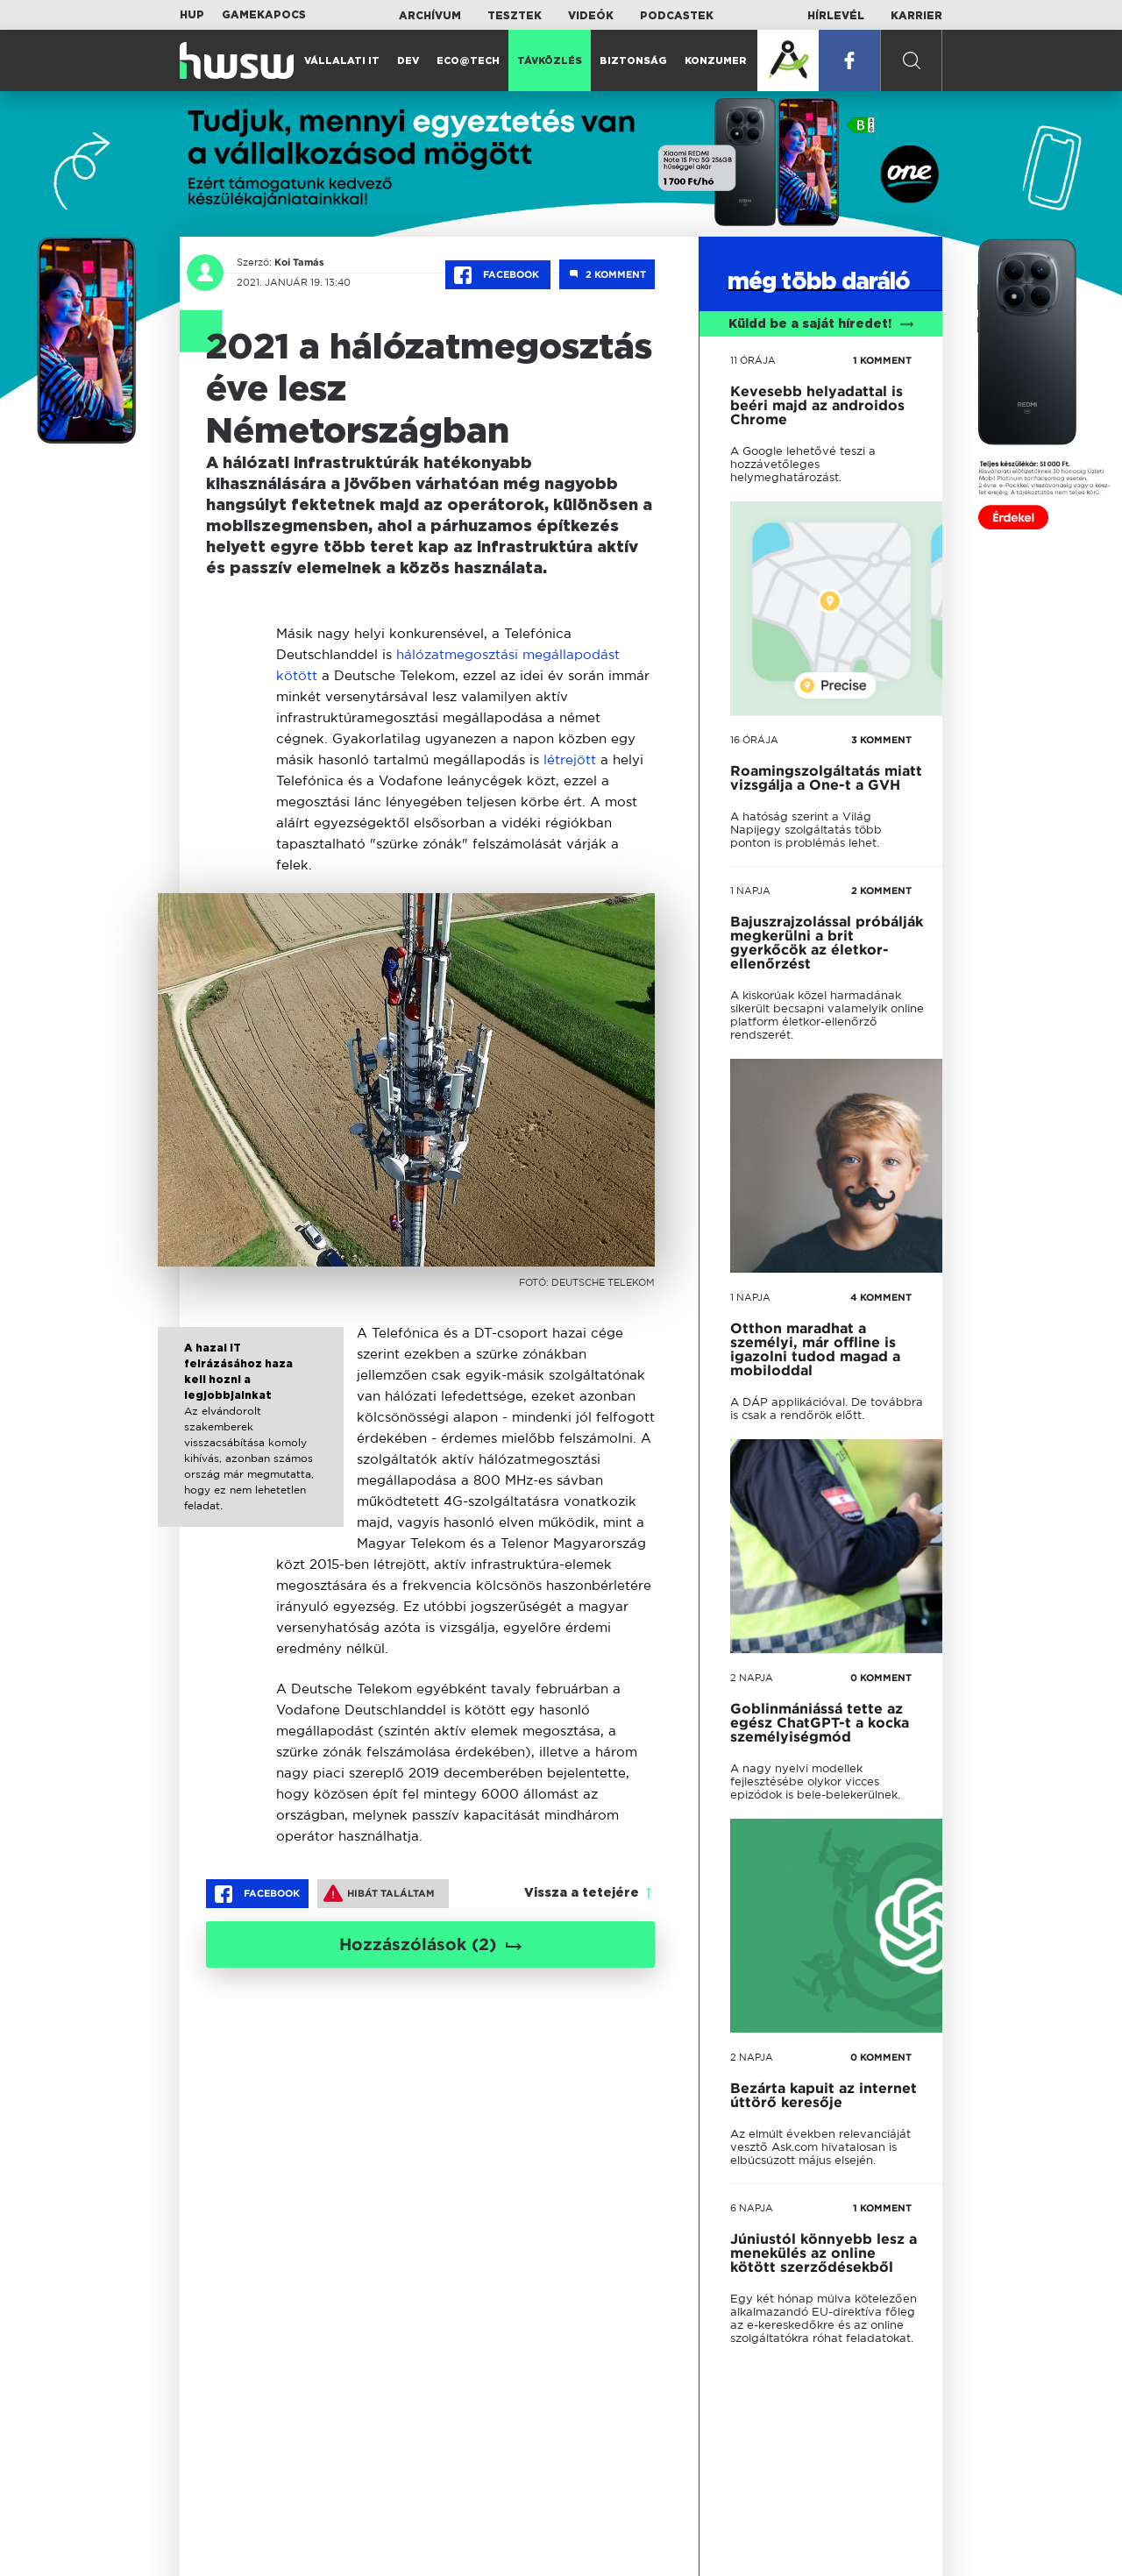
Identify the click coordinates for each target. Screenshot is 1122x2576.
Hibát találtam (379, 1893)
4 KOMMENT (881, 1297)
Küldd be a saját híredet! (820, 324)
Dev (408, 61)
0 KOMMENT (881, 1677)
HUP (192, 15)
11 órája (753, 360)
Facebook (498, 275)
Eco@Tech (468, 61)
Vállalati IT (342, 61)
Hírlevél (835, 16)
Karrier (916, 16)
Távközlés (549, 61)
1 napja (750, 890)
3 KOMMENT (881, 740)
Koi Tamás (299, 262)
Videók (591, 16)
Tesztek (514, 16)
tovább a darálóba (812, 1982)
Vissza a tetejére (581, 1893)
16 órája (754, 739)
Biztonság (633, 61)
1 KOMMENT (882, 360)
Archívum (430, 16)
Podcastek (677, 16)
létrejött (569, 759)
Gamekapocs (264, 15)
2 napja (751, 1677)
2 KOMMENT (881, 890)
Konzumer (716, 61)
